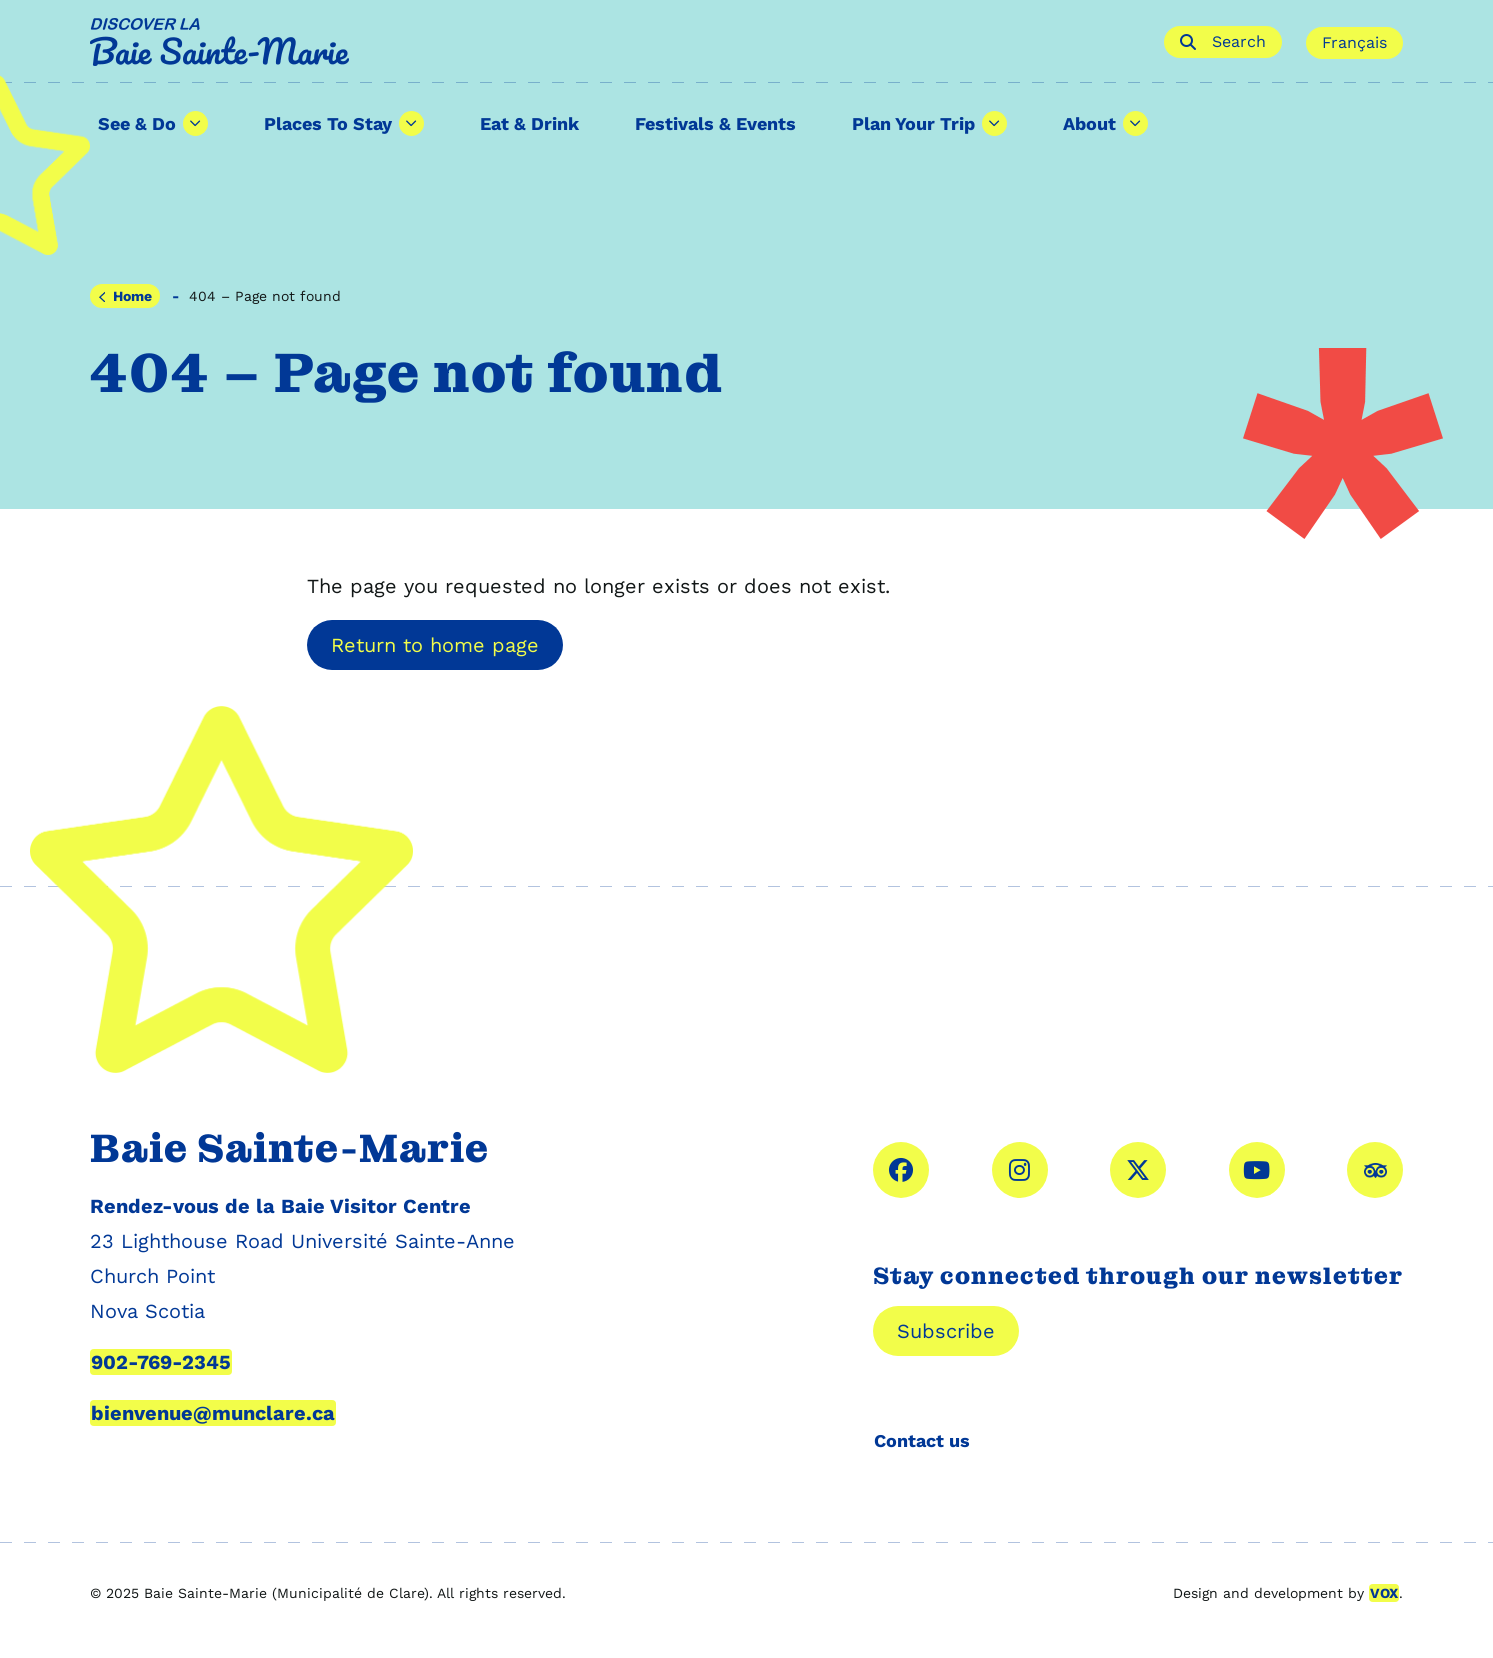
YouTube (1256, 1170)
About (1089, 123)
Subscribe (946, 1331)
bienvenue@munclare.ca (213, 1413)
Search (1223, 41)
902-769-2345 (161, 1362)
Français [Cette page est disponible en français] (1354, 42)
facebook (901, 1170)
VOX (1384, 1593)
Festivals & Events (715, 123)
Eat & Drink (529, 123)
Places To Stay (328, 123)
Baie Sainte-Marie (615, 42)
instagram (1019, 1170)
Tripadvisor (1375, 1170)
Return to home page (435, 645)
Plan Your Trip (913, 123)
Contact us (922, 1440)
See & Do (137, 123)
